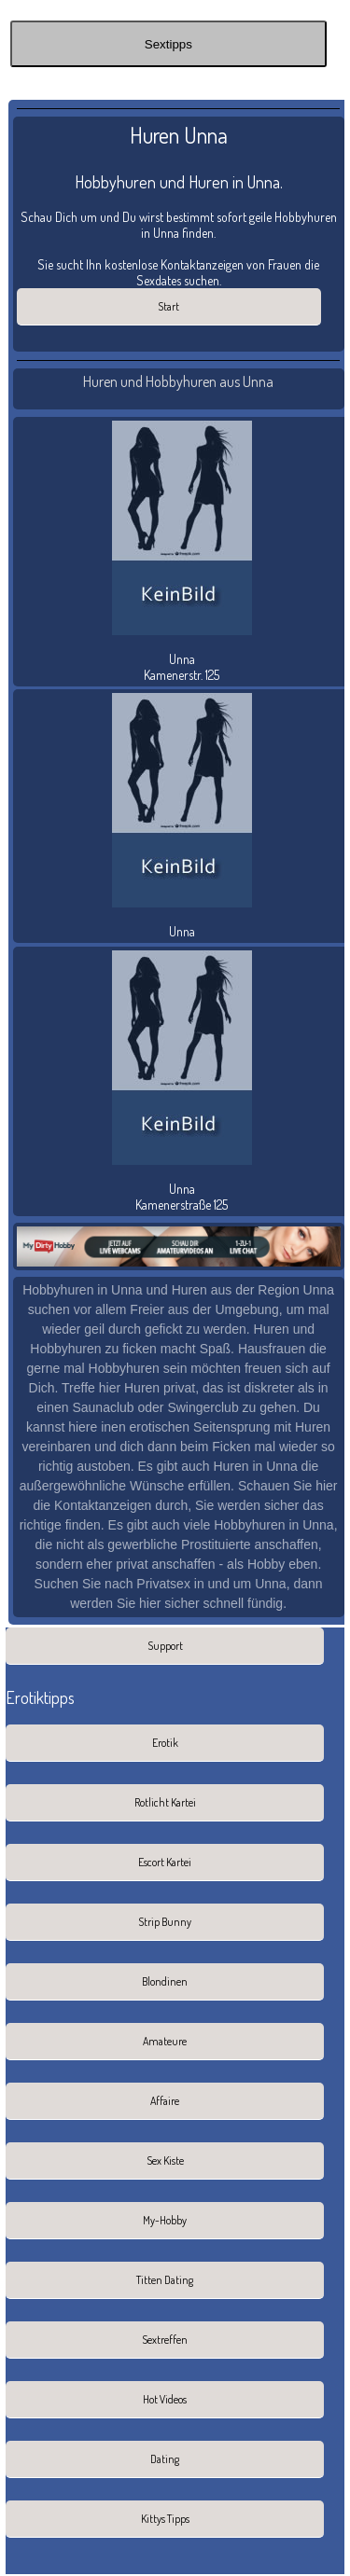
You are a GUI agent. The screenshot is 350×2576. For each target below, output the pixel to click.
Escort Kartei (164, 1862)
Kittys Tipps (165, 2519)
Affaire (164, 2101)
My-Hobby (165, 2220)
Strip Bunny (164, 1922)
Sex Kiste (165, 2160)
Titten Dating (164, 2280)
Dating (164, 2459)
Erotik (165, 1743)
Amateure (165, 2041)
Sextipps (168, 44)
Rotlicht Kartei (165, 1802)
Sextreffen (165, 2340)
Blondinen (165, 1981)
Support (165, 1646)
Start (168, 306)
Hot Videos (165, 2399)
